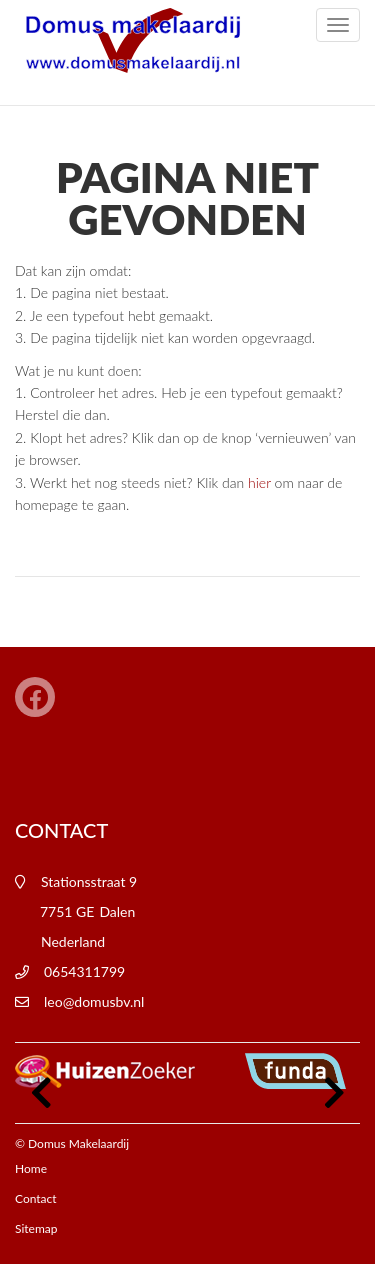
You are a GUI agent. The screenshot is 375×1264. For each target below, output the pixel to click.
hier (259, 482)
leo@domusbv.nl (94, 1001)
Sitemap (36, 1228)
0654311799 (84, 971)
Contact (36, 1198)
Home (31, 1168)
